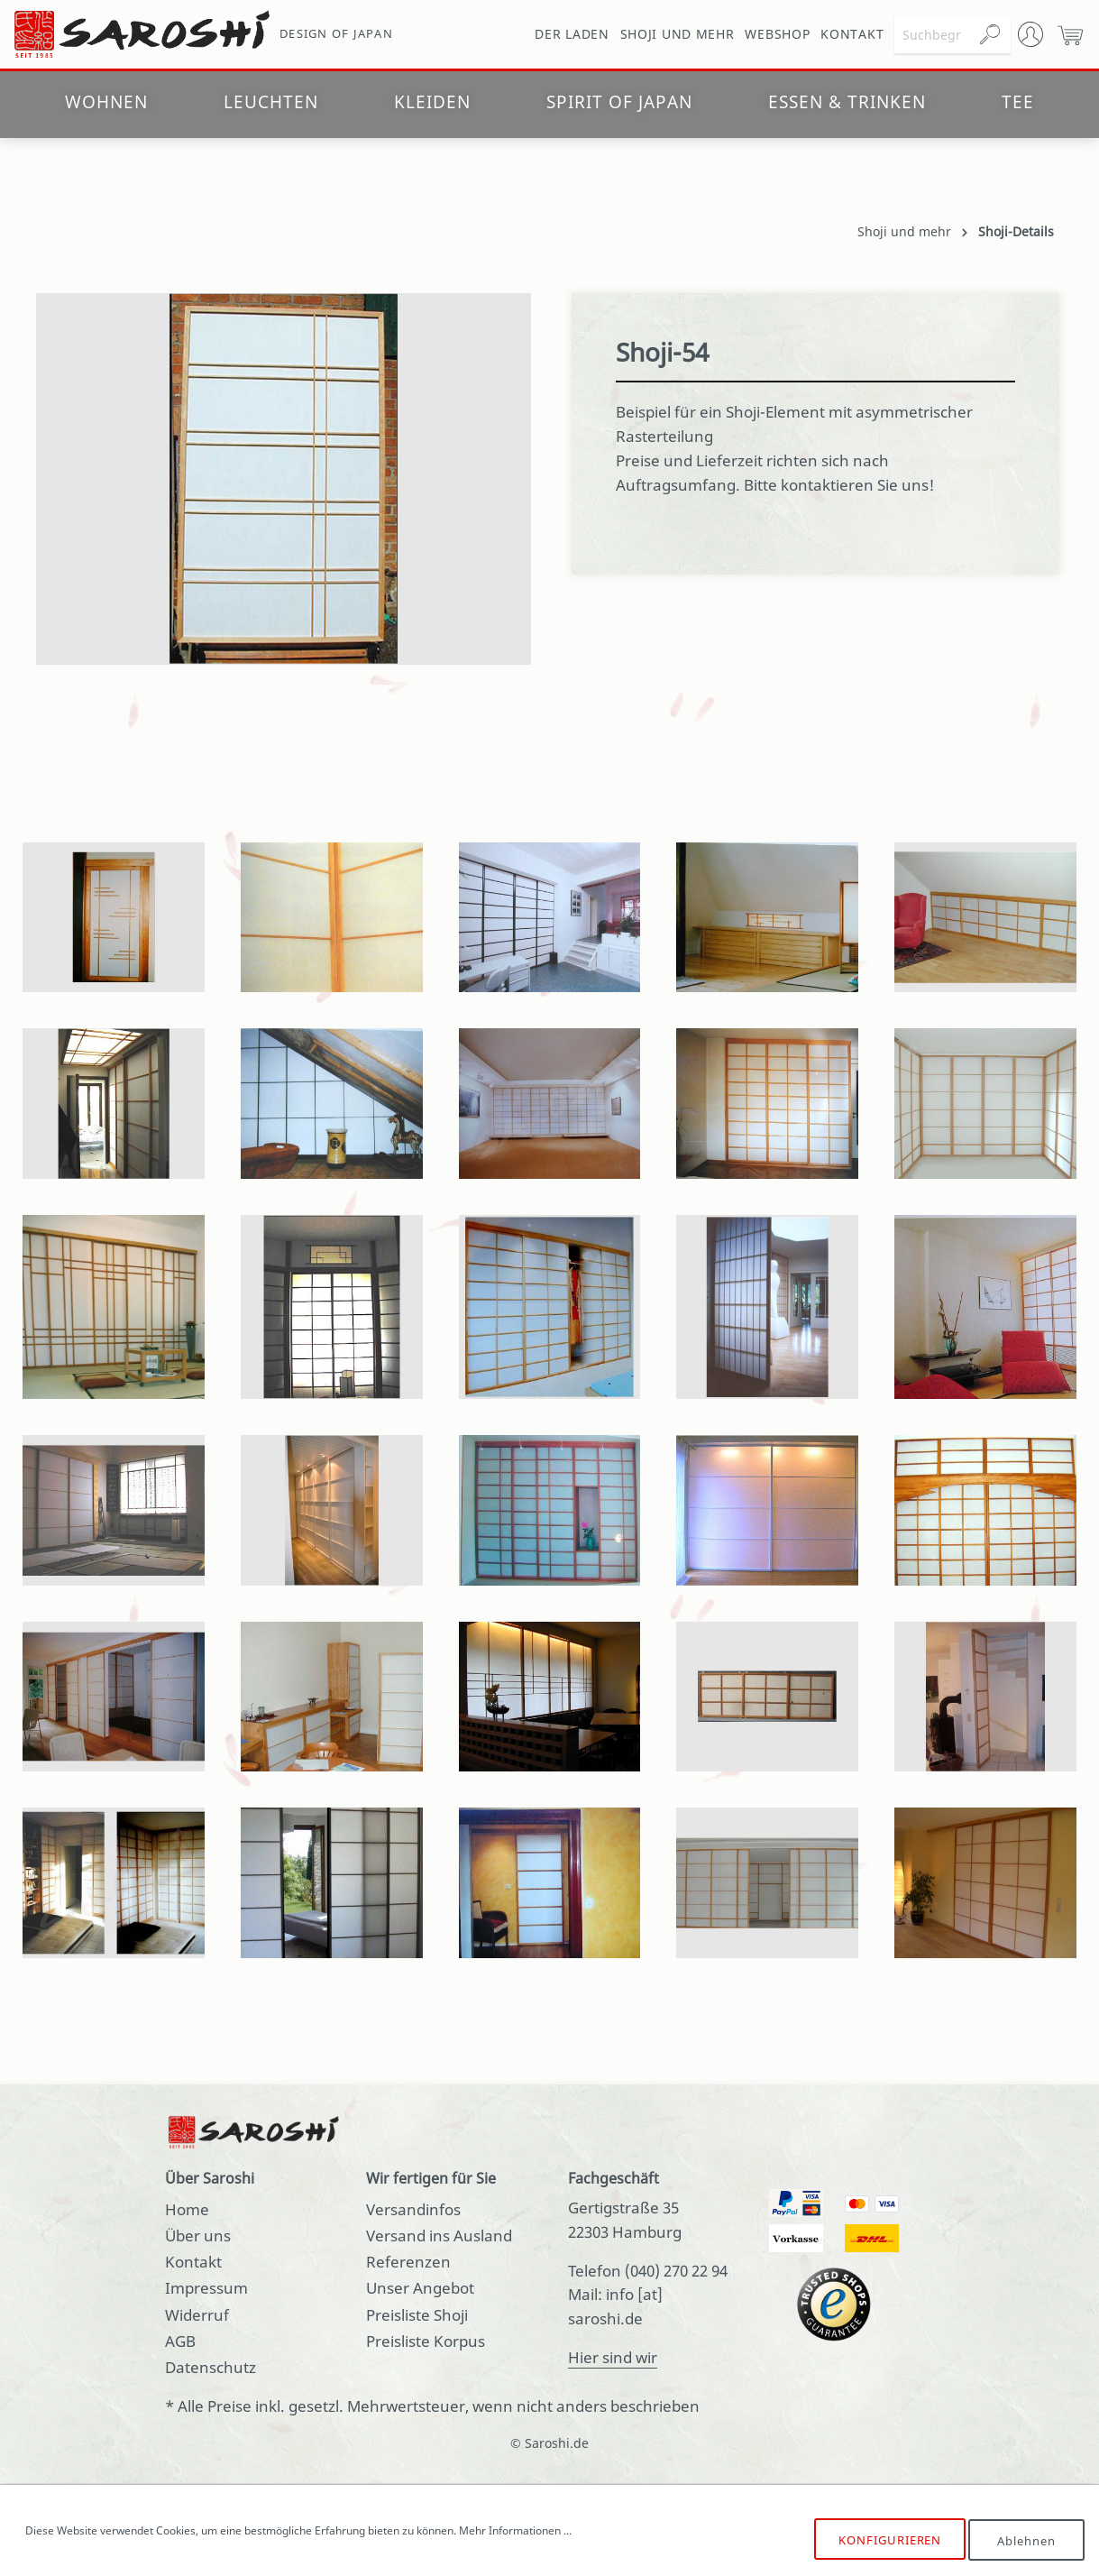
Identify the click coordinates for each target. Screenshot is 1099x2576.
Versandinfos (413, 2209)
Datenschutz (210, 2367)
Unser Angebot (420, 2287)
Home (187, 2209)
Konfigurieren (889, 2540)
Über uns (198, 2235)
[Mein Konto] (1030, 34)
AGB (180, 2341)
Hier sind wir (612, 2357)
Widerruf (197, 2315)
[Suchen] (990, 34)
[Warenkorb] (1070, 34)
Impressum (206, 2287)
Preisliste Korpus (425, 2341)
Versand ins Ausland (439, 2235)
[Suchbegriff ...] (932, 34)
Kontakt (193, 2261)
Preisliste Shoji (417, 2315)
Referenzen (408, 2261)
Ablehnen (1026, 2540)
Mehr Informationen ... (515, 2529)
